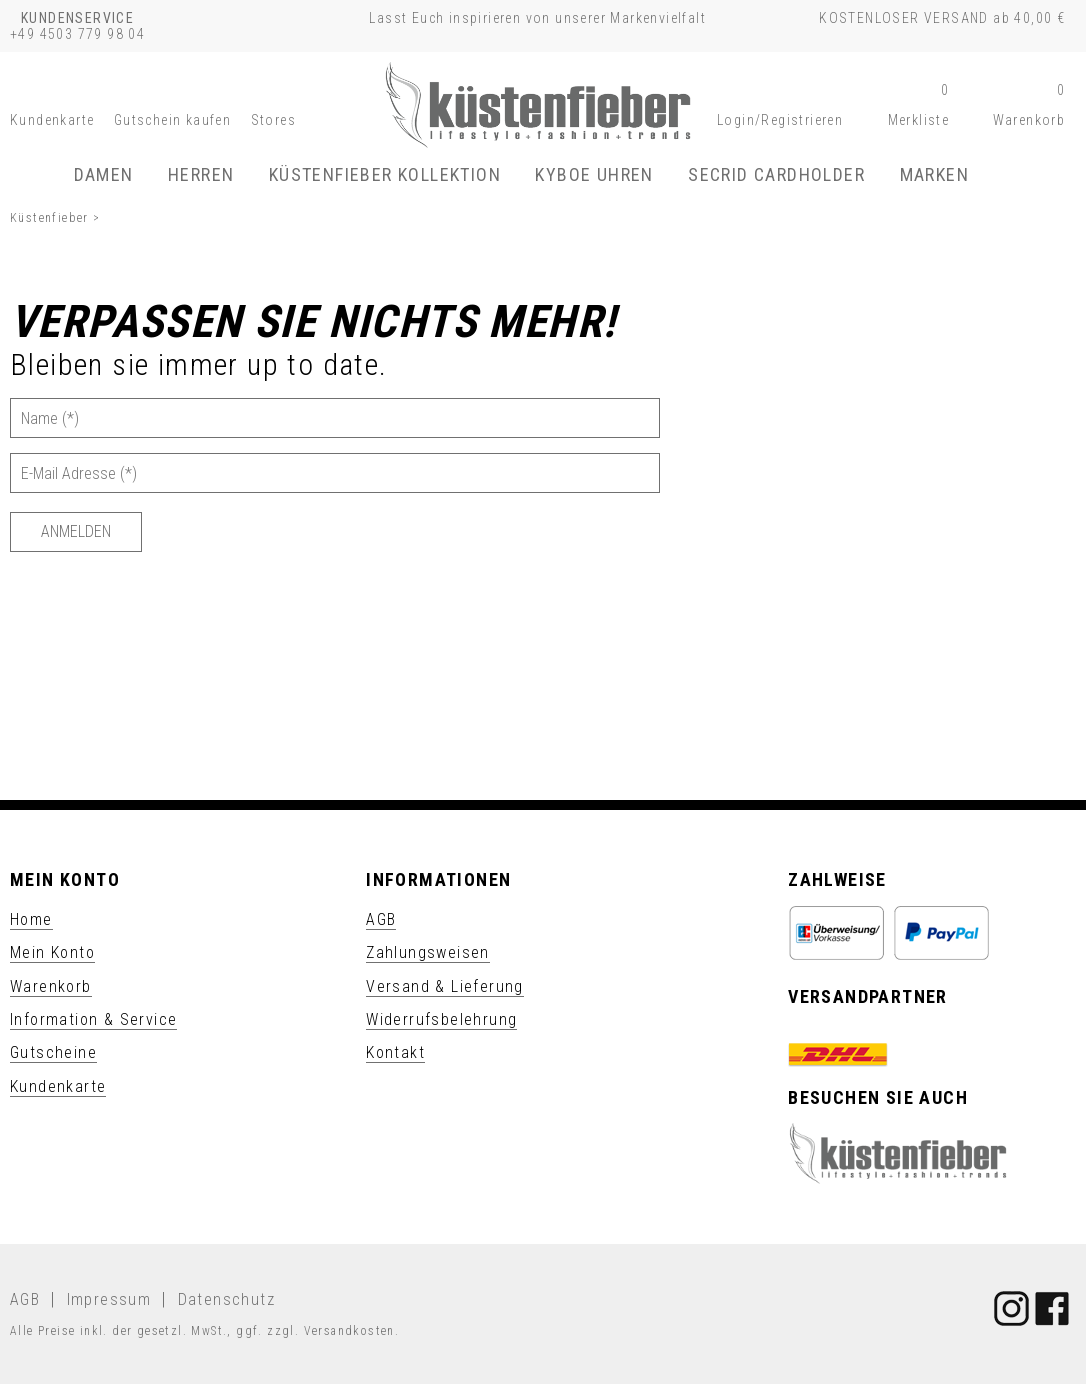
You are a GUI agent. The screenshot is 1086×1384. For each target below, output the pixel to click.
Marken (934, 174)
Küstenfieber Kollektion (385, 174)
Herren (201, 174)
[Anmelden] (76, 532)
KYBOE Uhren (594, 174)
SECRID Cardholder (776, 174)
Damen (104, 174)
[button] (780, 120)
